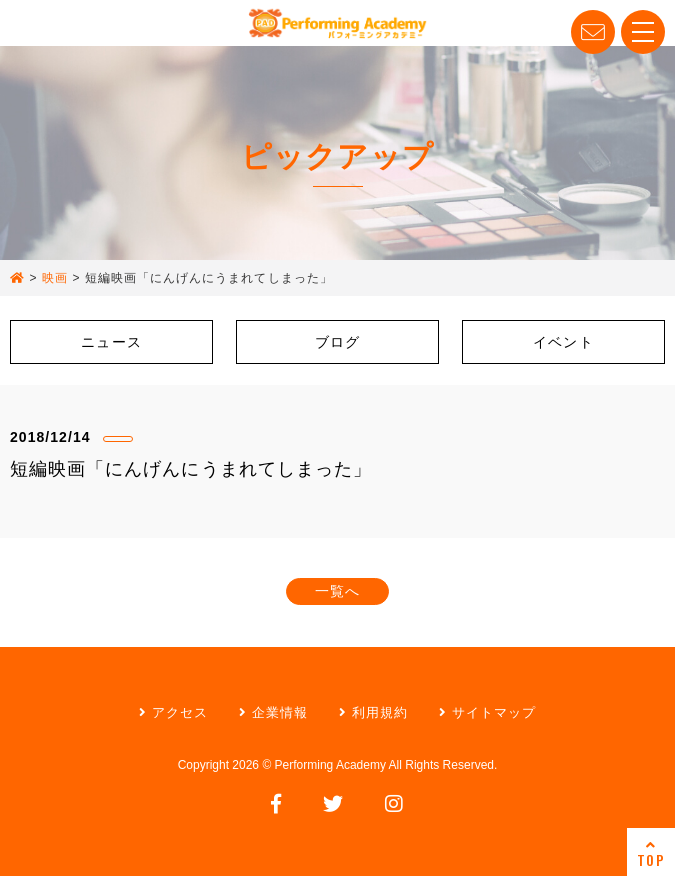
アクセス (173, 712)
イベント (563, 342)
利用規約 (373, 712)
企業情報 (273, 712)
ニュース (111, 342)
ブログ (337, 342)
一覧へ (337, 591)
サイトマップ (487, 712)
